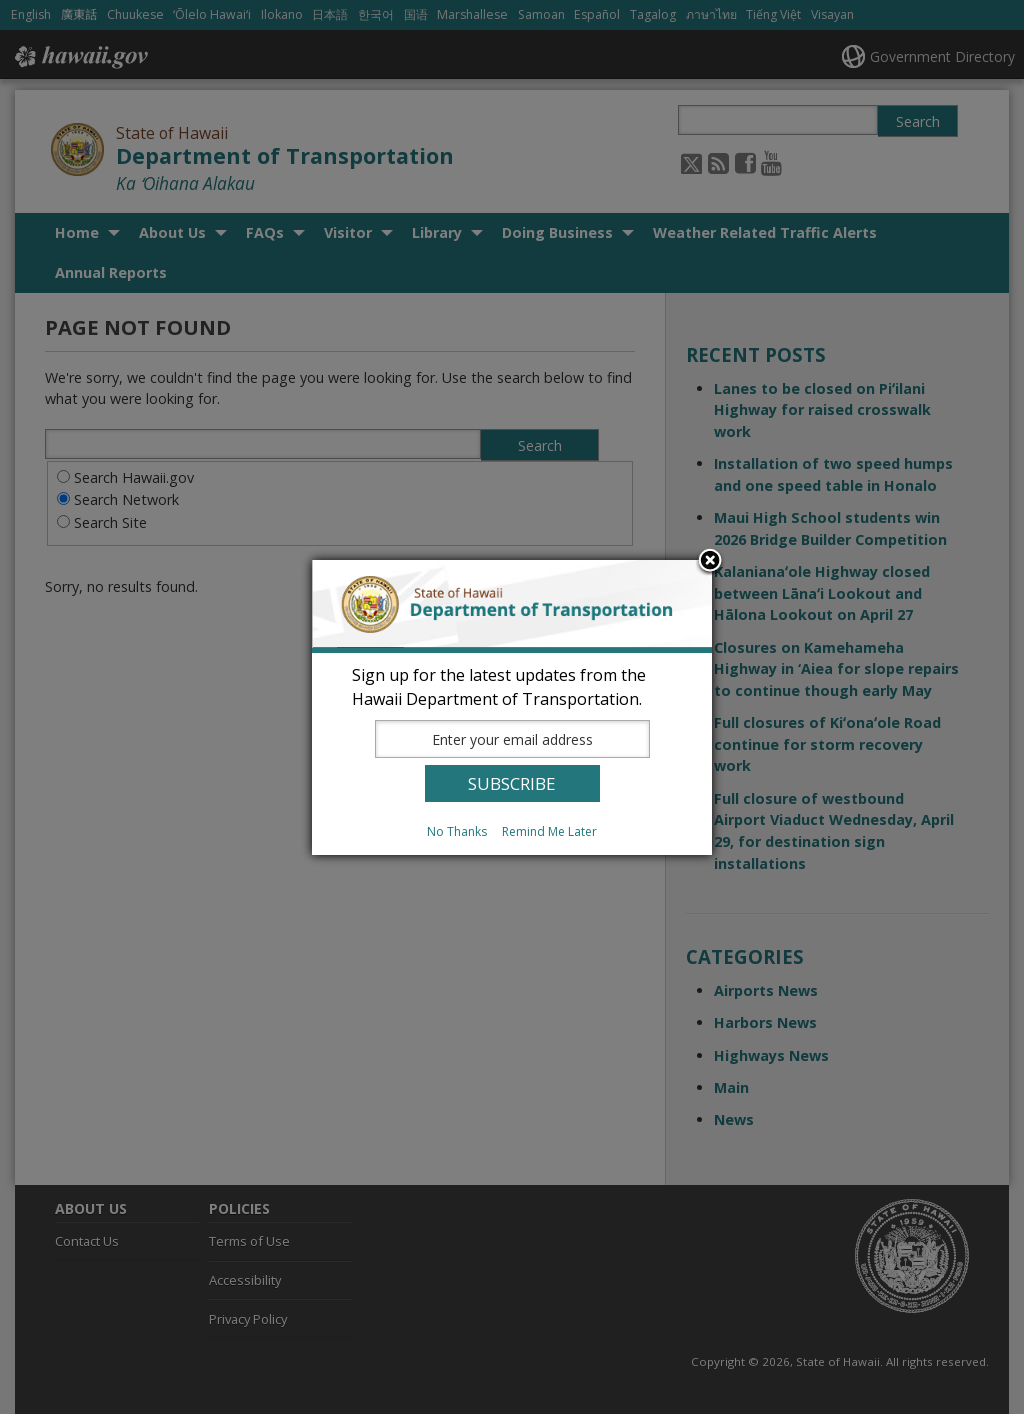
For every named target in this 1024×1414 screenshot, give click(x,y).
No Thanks (457, 831)
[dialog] (512, 707)
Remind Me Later (549, 831)
